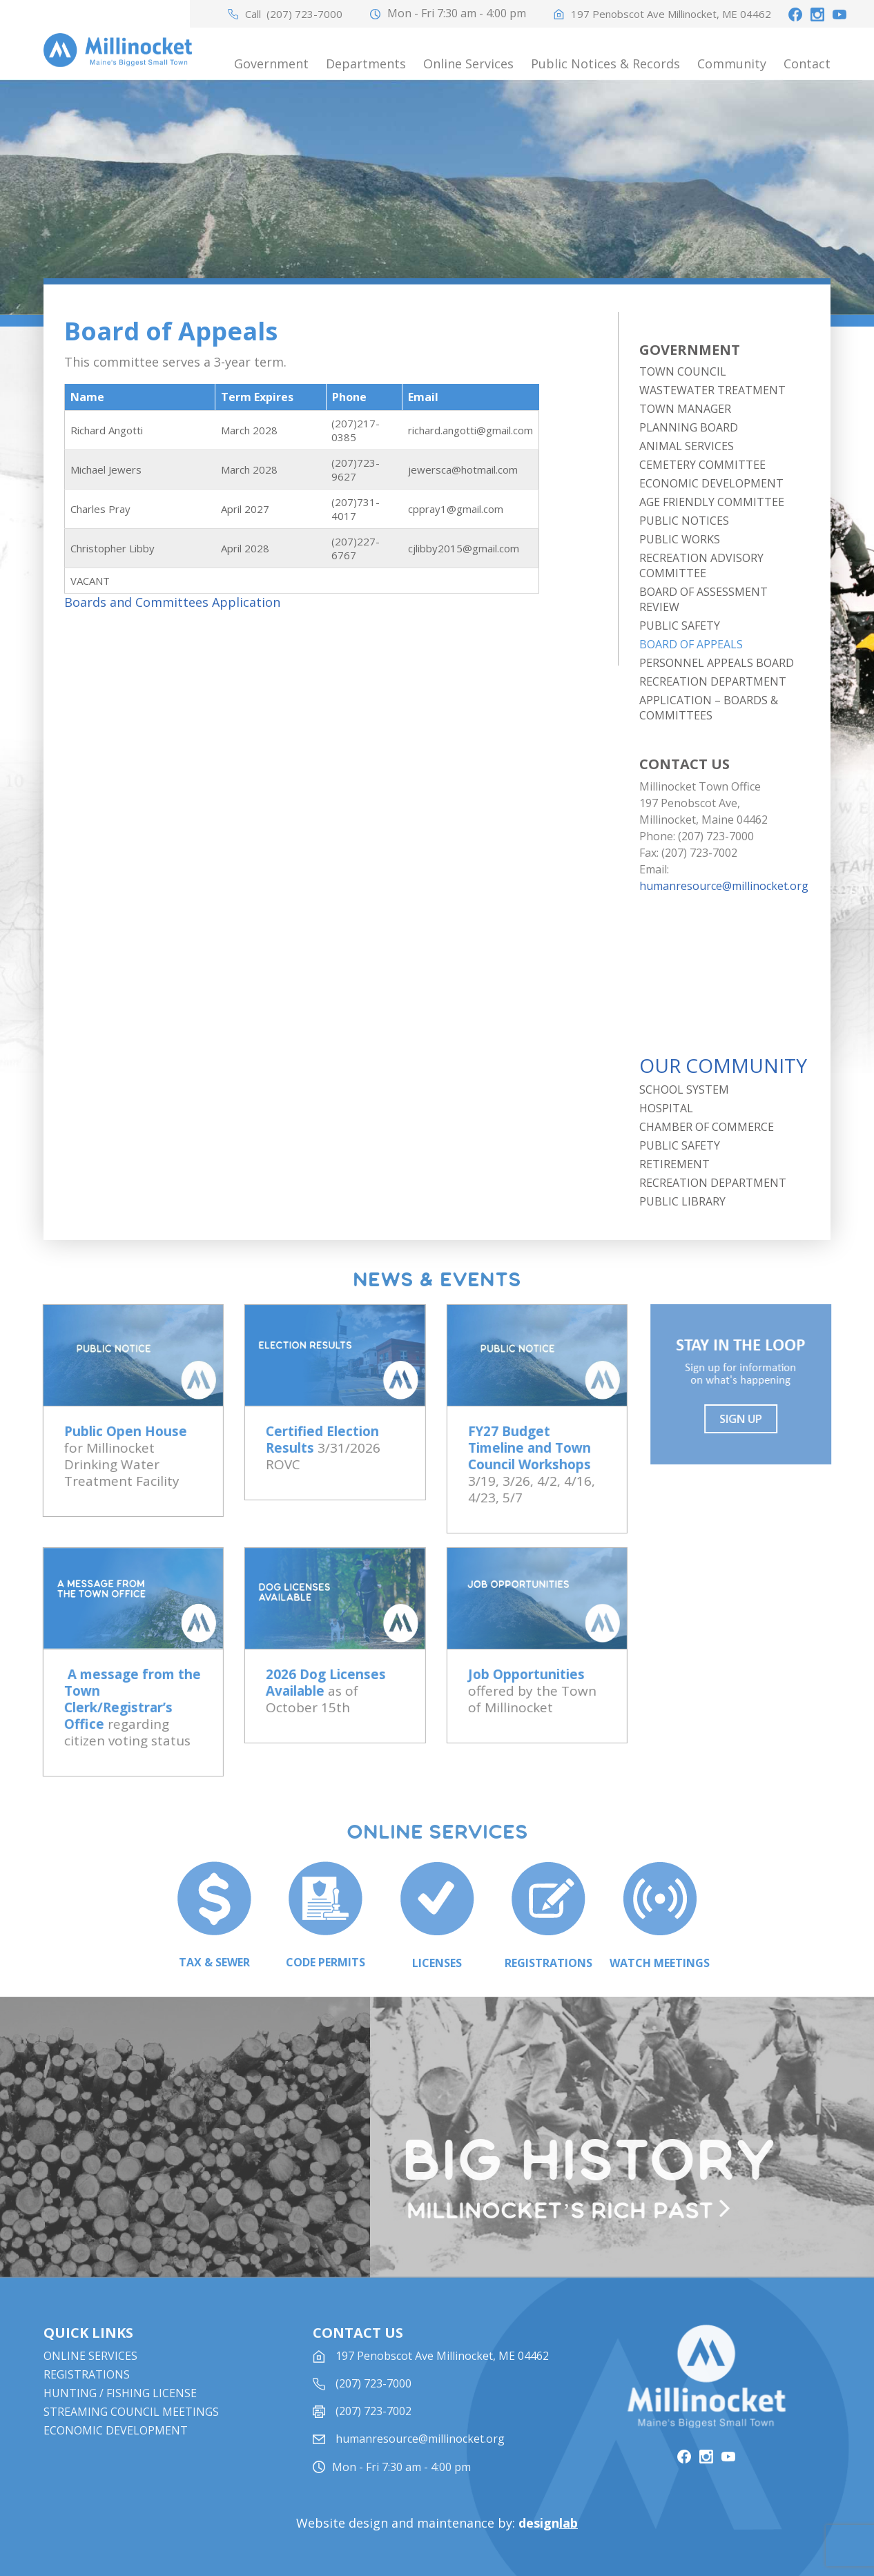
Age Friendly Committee (711, 502)
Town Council (682, 371)
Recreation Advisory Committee (701, 565)
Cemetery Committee (702, 464)
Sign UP (749, 1418)
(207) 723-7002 (373, 2431)
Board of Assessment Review (703, 599)
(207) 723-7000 (304, 14)
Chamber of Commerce (706, 1126)
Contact (807, 63)
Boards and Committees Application (172, 602)
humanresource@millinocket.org (723, 885)
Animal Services (686, 446)
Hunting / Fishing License (120, 2413)
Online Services (468, 63)
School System (684, 1089)
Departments (366, 63)
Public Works (679, 539)
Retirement (674, 1164)
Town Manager (685, 408)
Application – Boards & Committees (708, 708)
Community (731, 63)
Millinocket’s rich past (568, 2211)
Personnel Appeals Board (716, 662)
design (548, 2523)
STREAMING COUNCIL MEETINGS (131, 2432)
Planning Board (688, 427)
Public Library (682, 1201)
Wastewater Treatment (712, 390)
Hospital (666, 1108)
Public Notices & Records (605, 63)
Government (271, 63)
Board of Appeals (691, 644)
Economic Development (711, 483)
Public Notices (684, 520)
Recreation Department (712, 681)
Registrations (86, 2395)
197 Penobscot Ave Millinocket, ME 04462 (671, 14)
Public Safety (679, 625)
